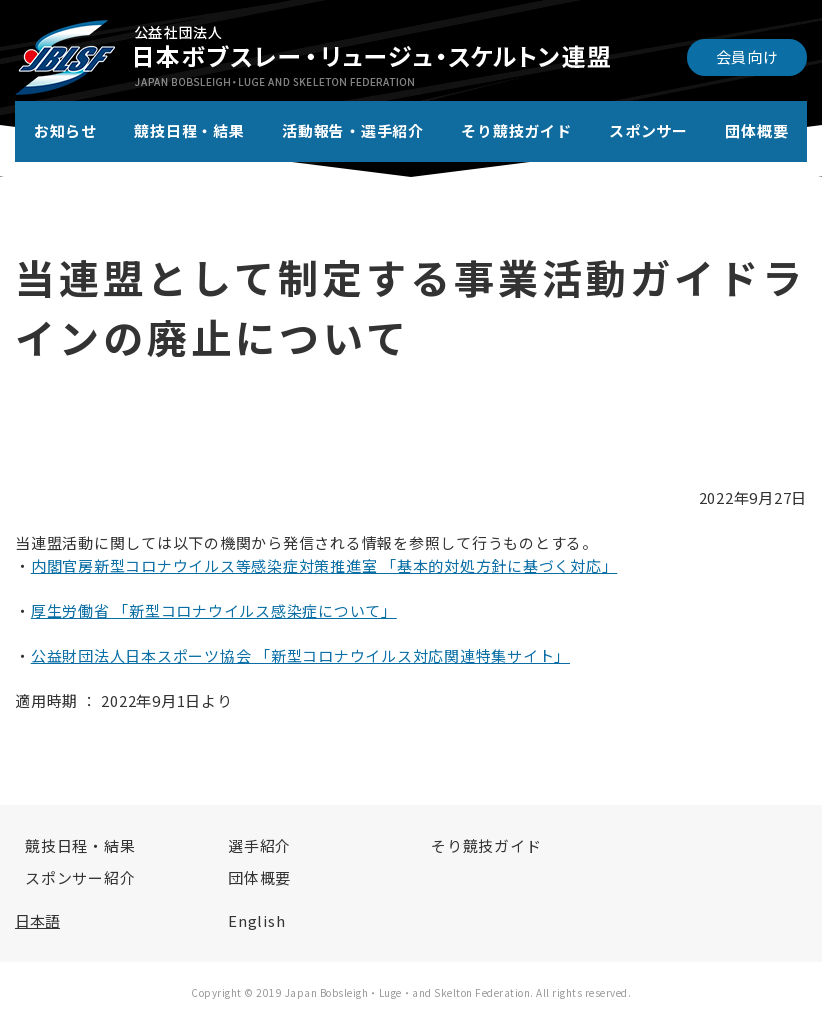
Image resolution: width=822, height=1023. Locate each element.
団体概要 (756, 130)
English (256, 920)
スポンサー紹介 (80, 877)
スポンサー (648, 130)
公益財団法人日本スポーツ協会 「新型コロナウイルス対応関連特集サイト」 (300, 655)
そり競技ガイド (516, 130)
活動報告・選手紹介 (353, 130)
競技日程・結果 (189, 130)
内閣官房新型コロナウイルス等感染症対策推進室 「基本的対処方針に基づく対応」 (324, 565)
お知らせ (65, 130)
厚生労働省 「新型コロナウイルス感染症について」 (214, 610)
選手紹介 (259, 845)
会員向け (747, 56)
